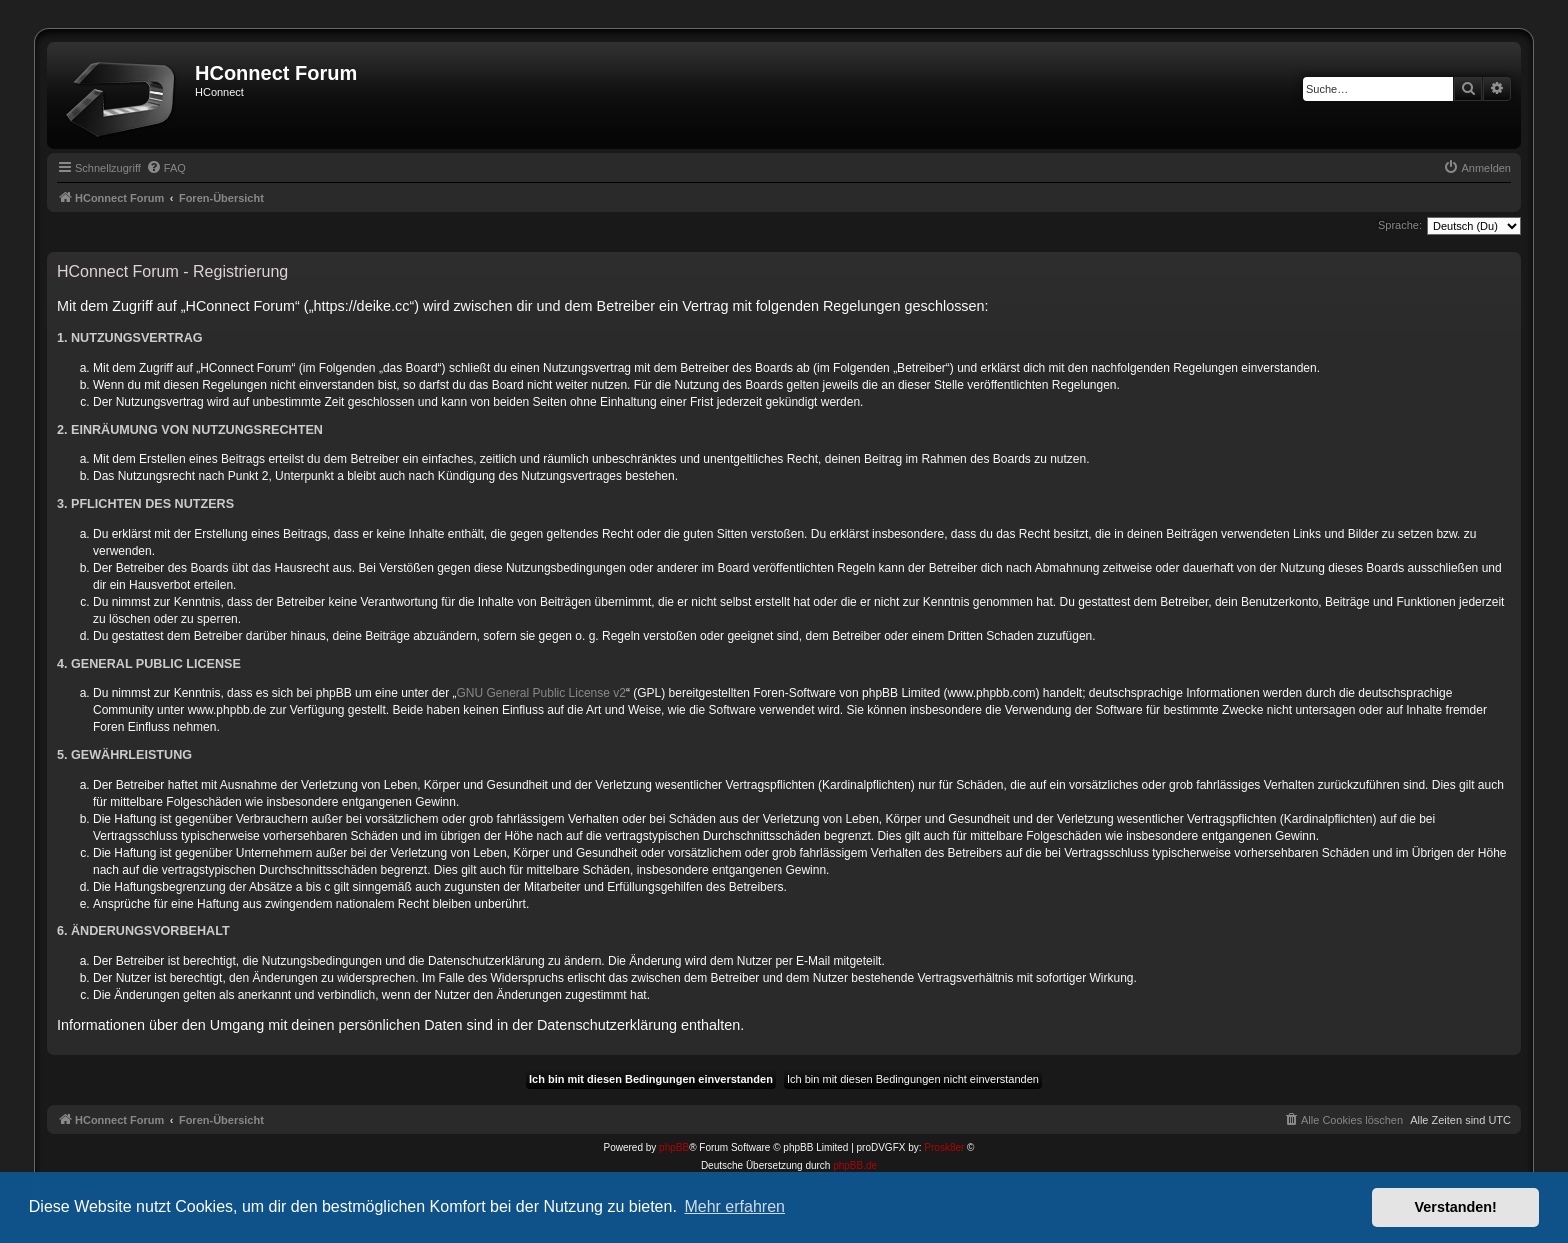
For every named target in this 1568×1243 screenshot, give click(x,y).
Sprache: (1400, 225)
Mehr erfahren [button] (734, 1206)
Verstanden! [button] (1456, 1207)
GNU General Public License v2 (541, 693)
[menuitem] (166, 168)
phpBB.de (855, 1165)
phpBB (674, 1147)
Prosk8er (944, 1147)
